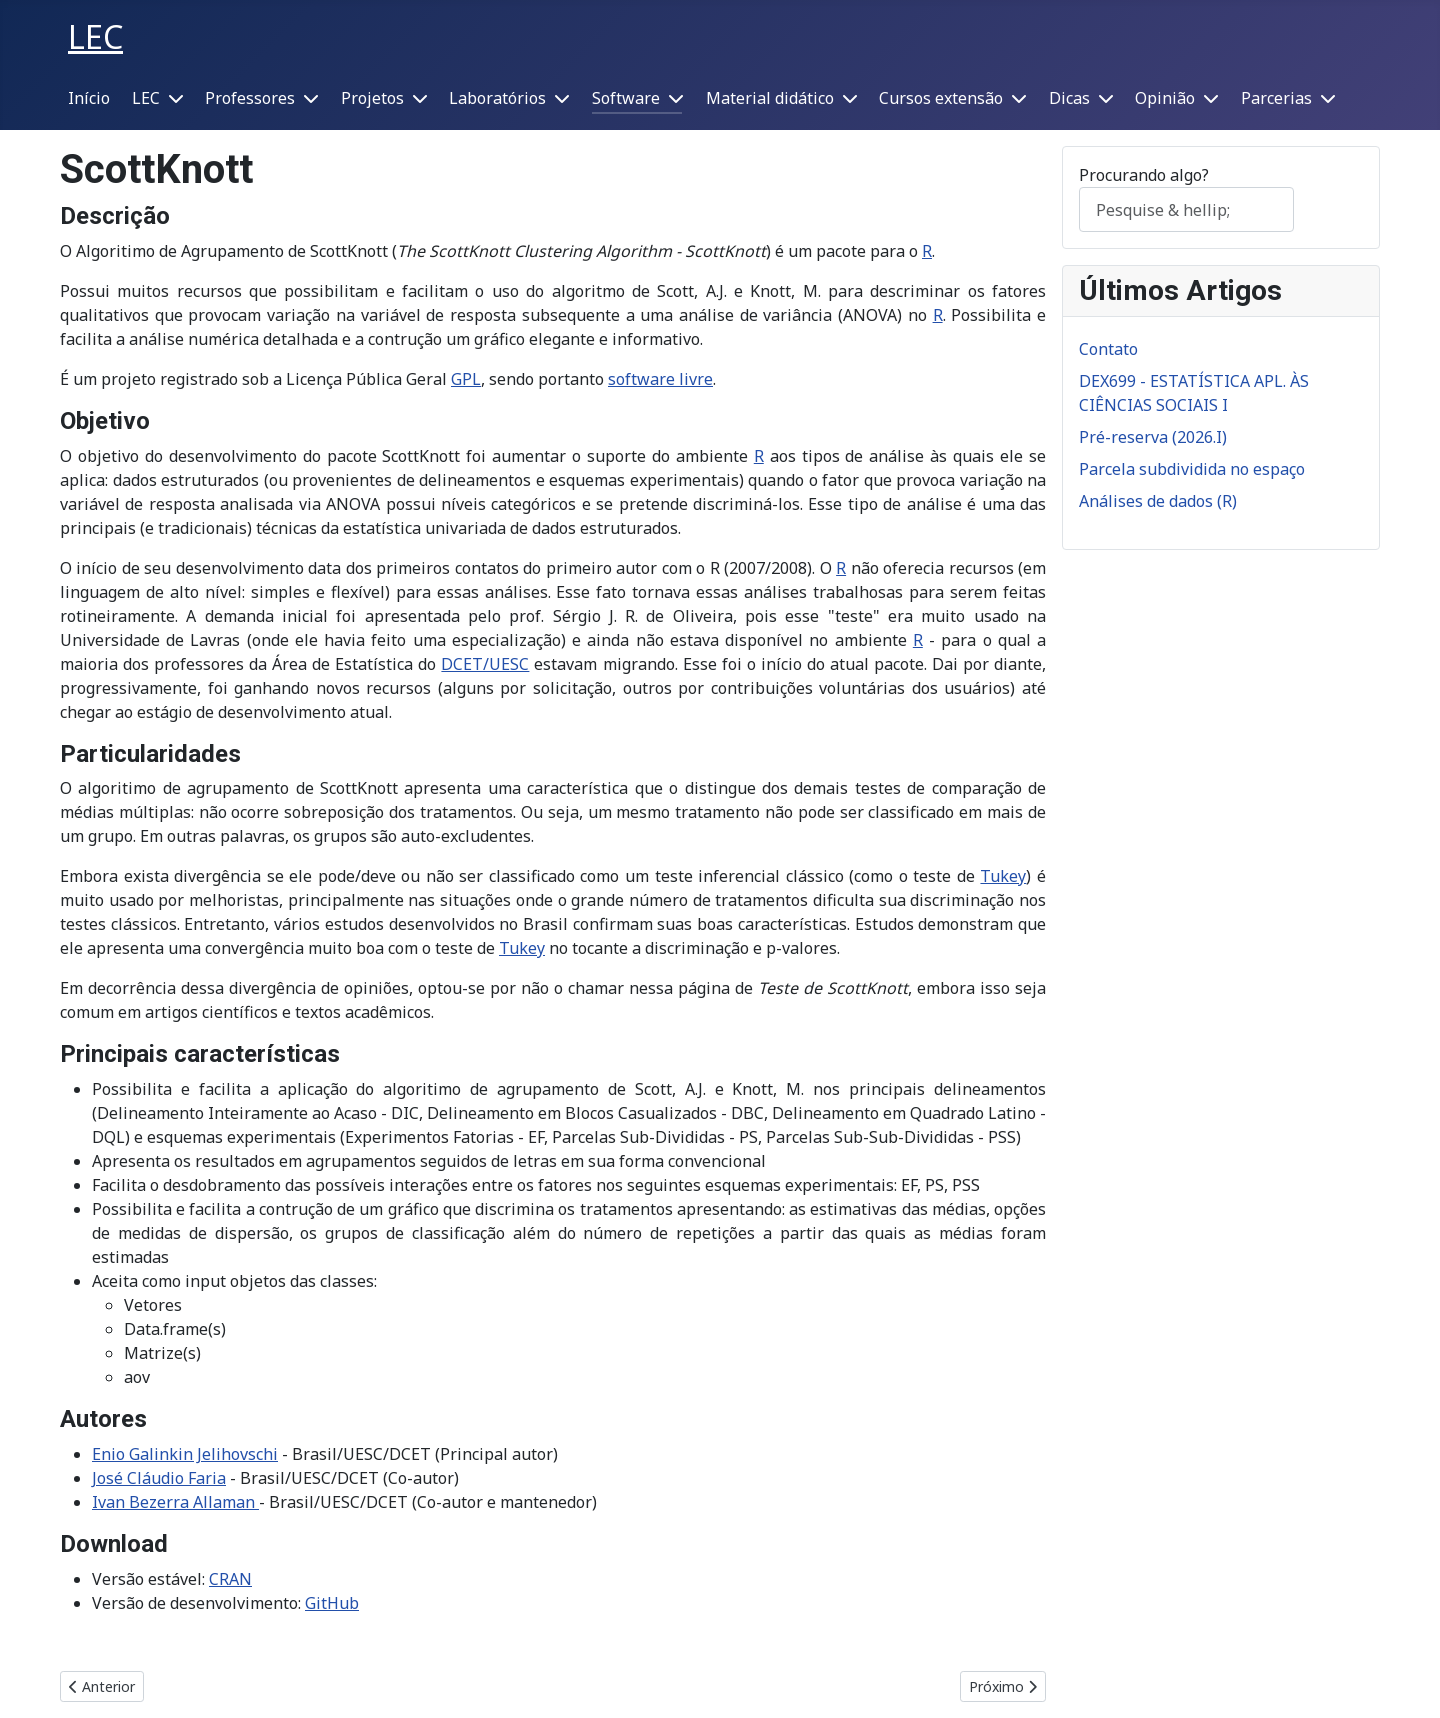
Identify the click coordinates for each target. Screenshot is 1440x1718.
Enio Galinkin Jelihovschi (185, 1454)
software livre (660, 379)
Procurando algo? (1144, 175)
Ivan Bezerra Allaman (173, 1502)
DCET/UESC (485, 664)
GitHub (332, 1603)
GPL (466, 379)
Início (89, 98)
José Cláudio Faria (159, 1478)
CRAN (230, 1579)
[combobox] (1186, 209)
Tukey (1003, 876)
